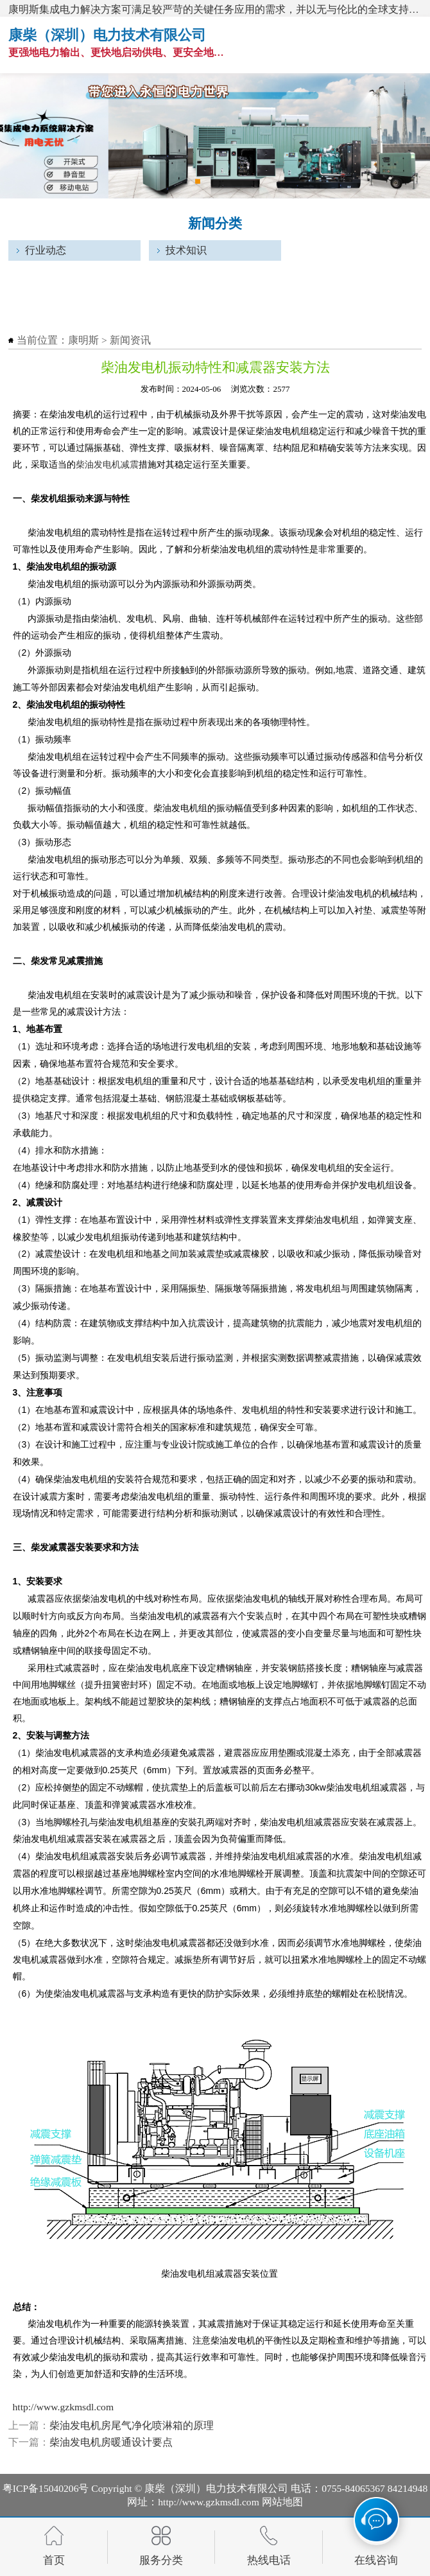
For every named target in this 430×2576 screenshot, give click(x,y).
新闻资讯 (130, 340)
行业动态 (45, 250)
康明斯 (83, 340)
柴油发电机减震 (107, 464)
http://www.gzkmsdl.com (63, 2406)
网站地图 (282, 2501)
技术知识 (186, 250)
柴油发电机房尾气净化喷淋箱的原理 (131, 2425)
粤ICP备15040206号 (46, 2488)
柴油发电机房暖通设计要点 (111, 2442)
